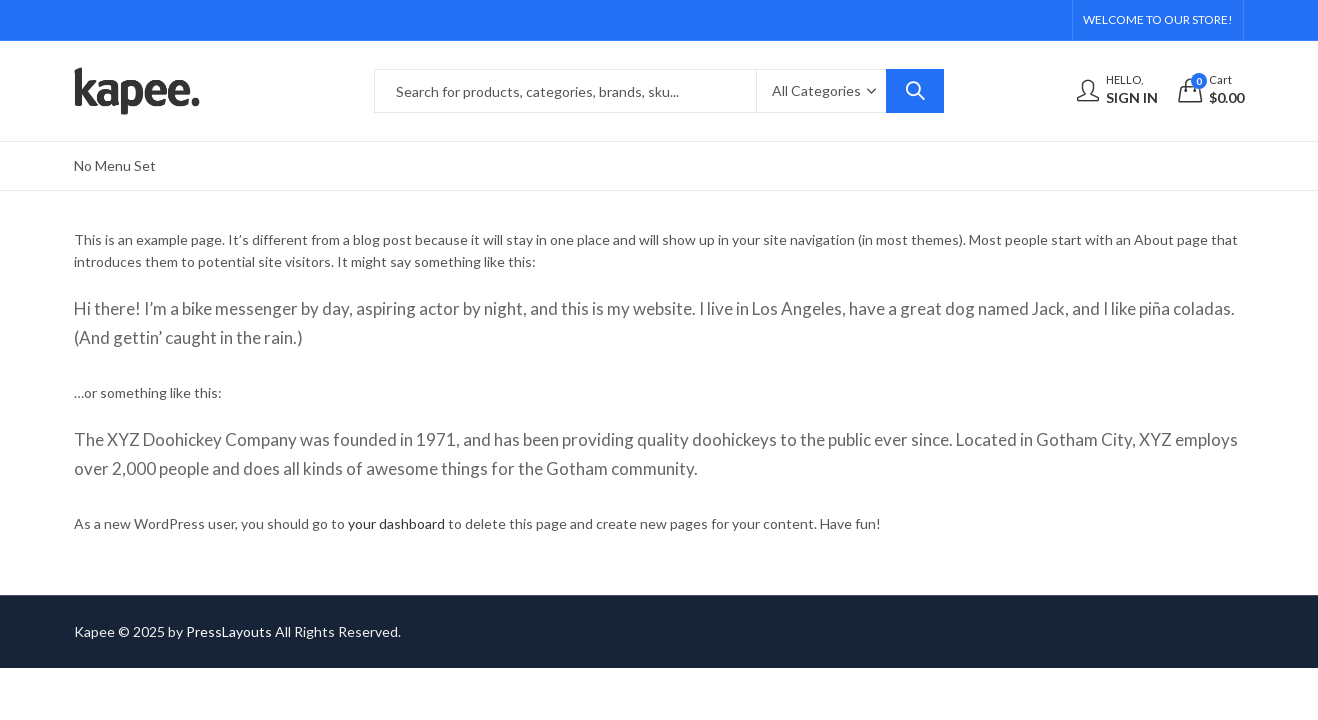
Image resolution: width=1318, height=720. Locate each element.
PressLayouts (229, 631)
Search (915, 91)
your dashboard (396, 523)
